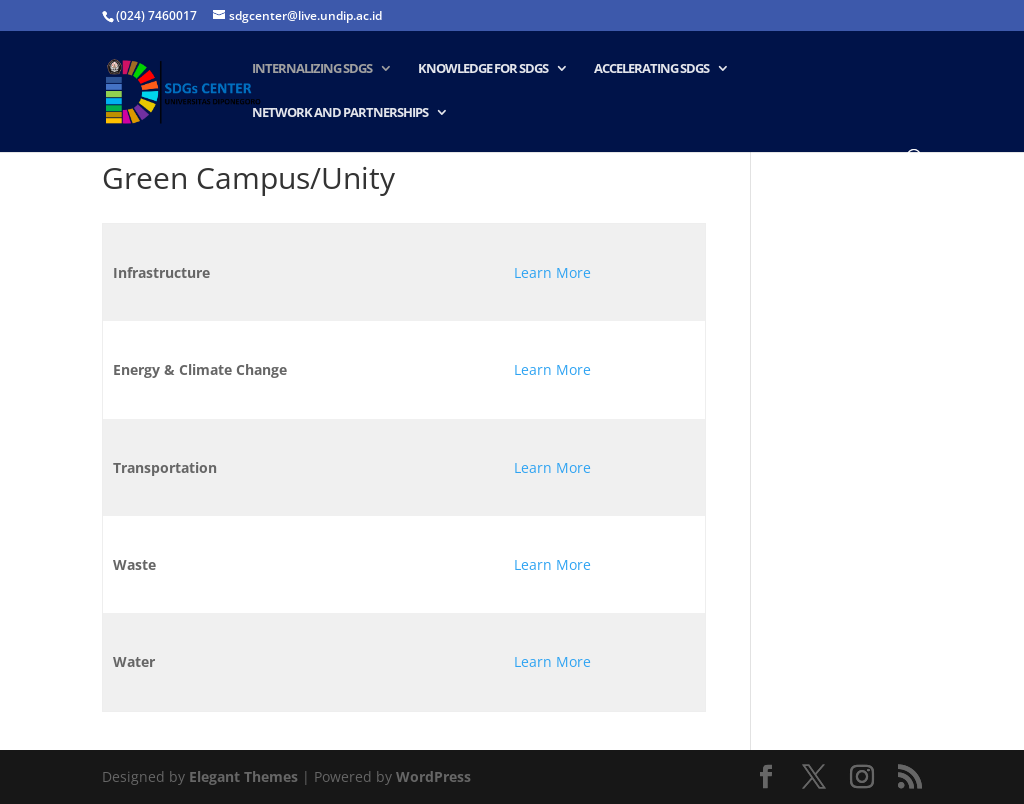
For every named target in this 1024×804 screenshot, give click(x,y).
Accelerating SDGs (651, 69)
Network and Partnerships (340, 113)
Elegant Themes (243, 776)
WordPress (433, 776)
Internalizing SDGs (312, 69)
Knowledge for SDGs (483, 69)
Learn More (552, 272)
